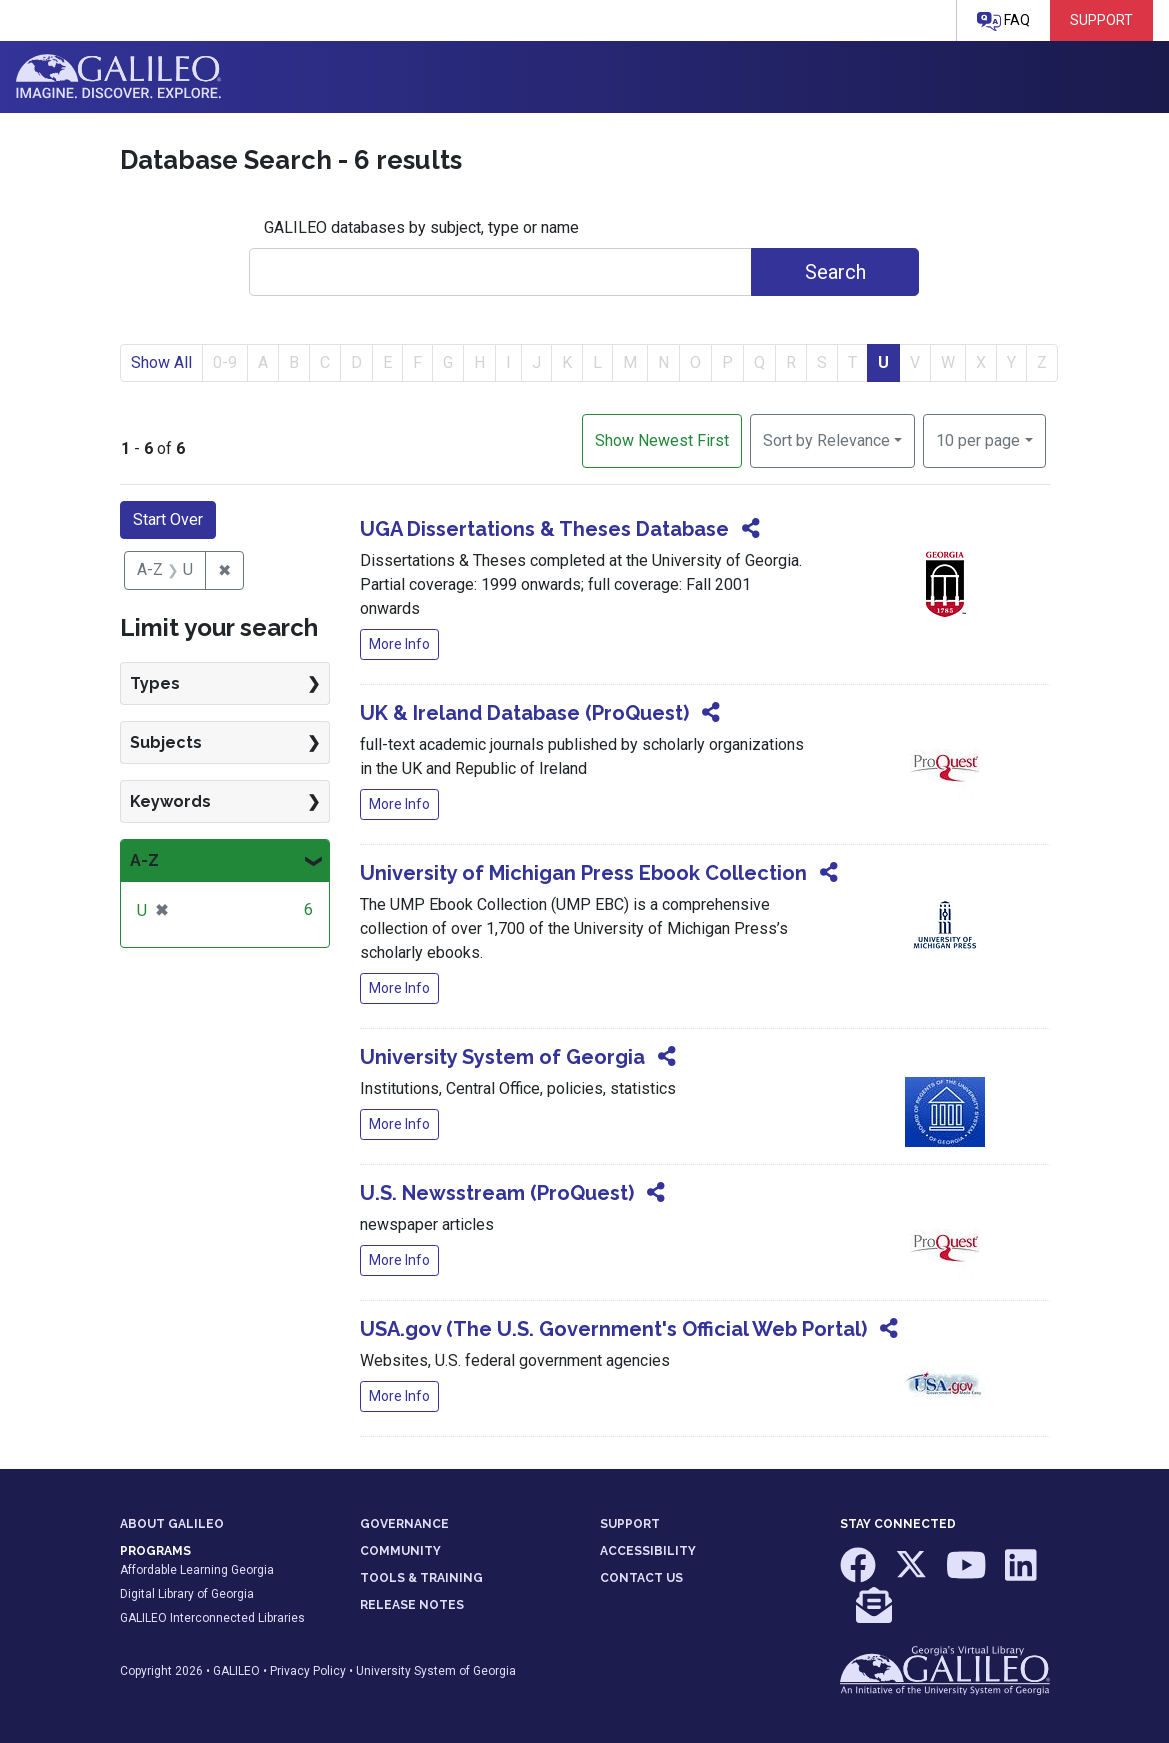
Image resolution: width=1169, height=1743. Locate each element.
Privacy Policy (308, 1671)
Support (1101, 20)
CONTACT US (641, 1578)
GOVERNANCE (404, 1524)
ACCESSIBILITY (648, 1551)
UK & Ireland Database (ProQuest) (524, 713)
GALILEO (236, 1671)
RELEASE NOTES (412, 1605)
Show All (161, 362)
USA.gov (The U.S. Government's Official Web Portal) (613, 1329)
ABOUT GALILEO (172, 1524)
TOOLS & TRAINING (421, 1578)
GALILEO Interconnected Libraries (212, 1618)
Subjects (166, 742)
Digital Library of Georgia (187, 1594)
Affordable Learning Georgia (197, 1570)
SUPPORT (630, 1524)
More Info (399, 644)
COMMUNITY (400, 1551)
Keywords (170, 801)
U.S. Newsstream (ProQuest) (497, 1193)
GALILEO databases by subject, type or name (421, 227)
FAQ (1003, 21)
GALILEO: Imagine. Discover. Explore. (118, 77)
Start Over (168, 519)
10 (978, 439)
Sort (826, 440)
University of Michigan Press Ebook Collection (583, 873)
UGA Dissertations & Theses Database (544, 529)
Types (155, 683)
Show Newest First (662, 440)
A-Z (144, 860)
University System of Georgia (502, 1057)
